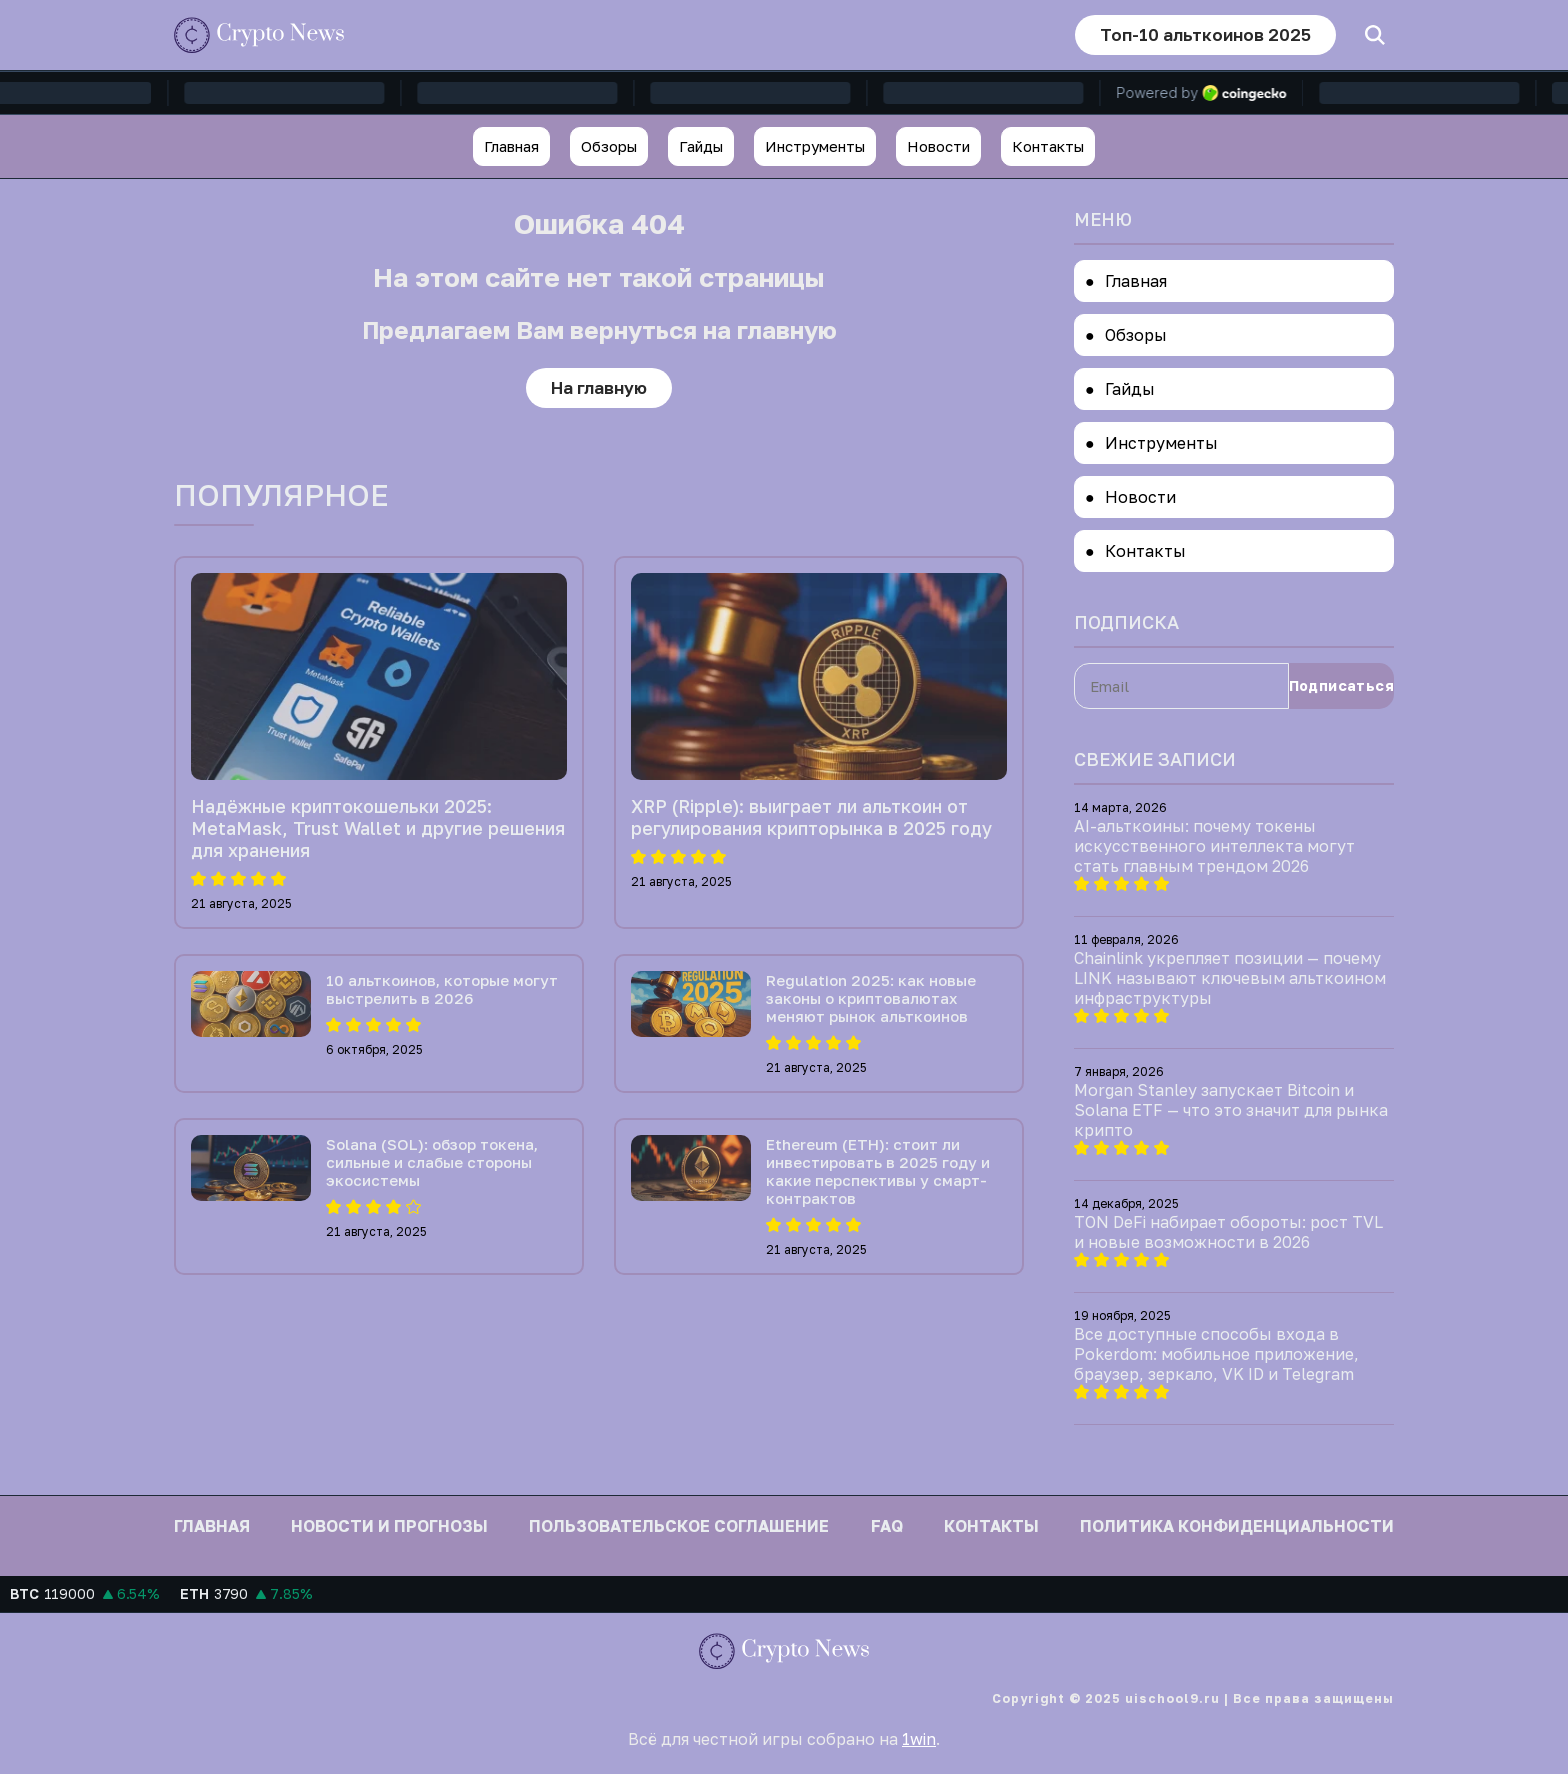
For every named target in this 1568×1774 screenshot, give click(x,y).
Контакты (1048, 146)
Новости (938, 146)
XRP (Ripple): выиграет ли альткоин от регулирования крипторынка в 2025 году (811, 817)
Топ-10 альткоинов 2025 (1205, 34)
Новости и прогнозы (389, 1526)
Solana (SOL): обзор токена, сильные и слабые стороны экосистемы (432, 1162)
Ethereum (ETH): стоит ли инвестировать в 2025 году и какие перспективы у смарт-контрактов (878, 1171)
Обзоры (609, 146)
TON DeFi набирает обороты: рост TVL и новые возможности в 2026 (1228, 1232)
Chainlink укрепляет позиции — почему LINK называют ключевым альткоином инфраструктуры (1230, 978)
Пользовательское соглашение (679, 1526)
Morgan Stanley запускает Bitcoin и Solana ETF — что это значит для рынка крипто (1231, 1110)
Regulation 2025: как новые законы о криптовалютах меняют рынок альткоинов (871, 998)
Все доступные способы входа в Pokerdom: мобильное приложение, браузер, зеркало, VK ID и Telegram (1216, 1354)
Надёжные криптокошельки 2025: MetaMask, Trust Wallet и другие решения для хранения (378, 828)
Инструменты (815, 146)
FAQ (887, 1526)
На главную (599, 387)
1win (919, 1739)
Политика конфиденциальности (1237, 1526)
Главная (511, 146)
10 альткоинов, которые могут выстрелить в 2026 (442, 989)
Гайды (701, 146)
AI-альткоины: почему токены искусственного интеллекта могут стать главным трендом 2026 (1214, 846)
